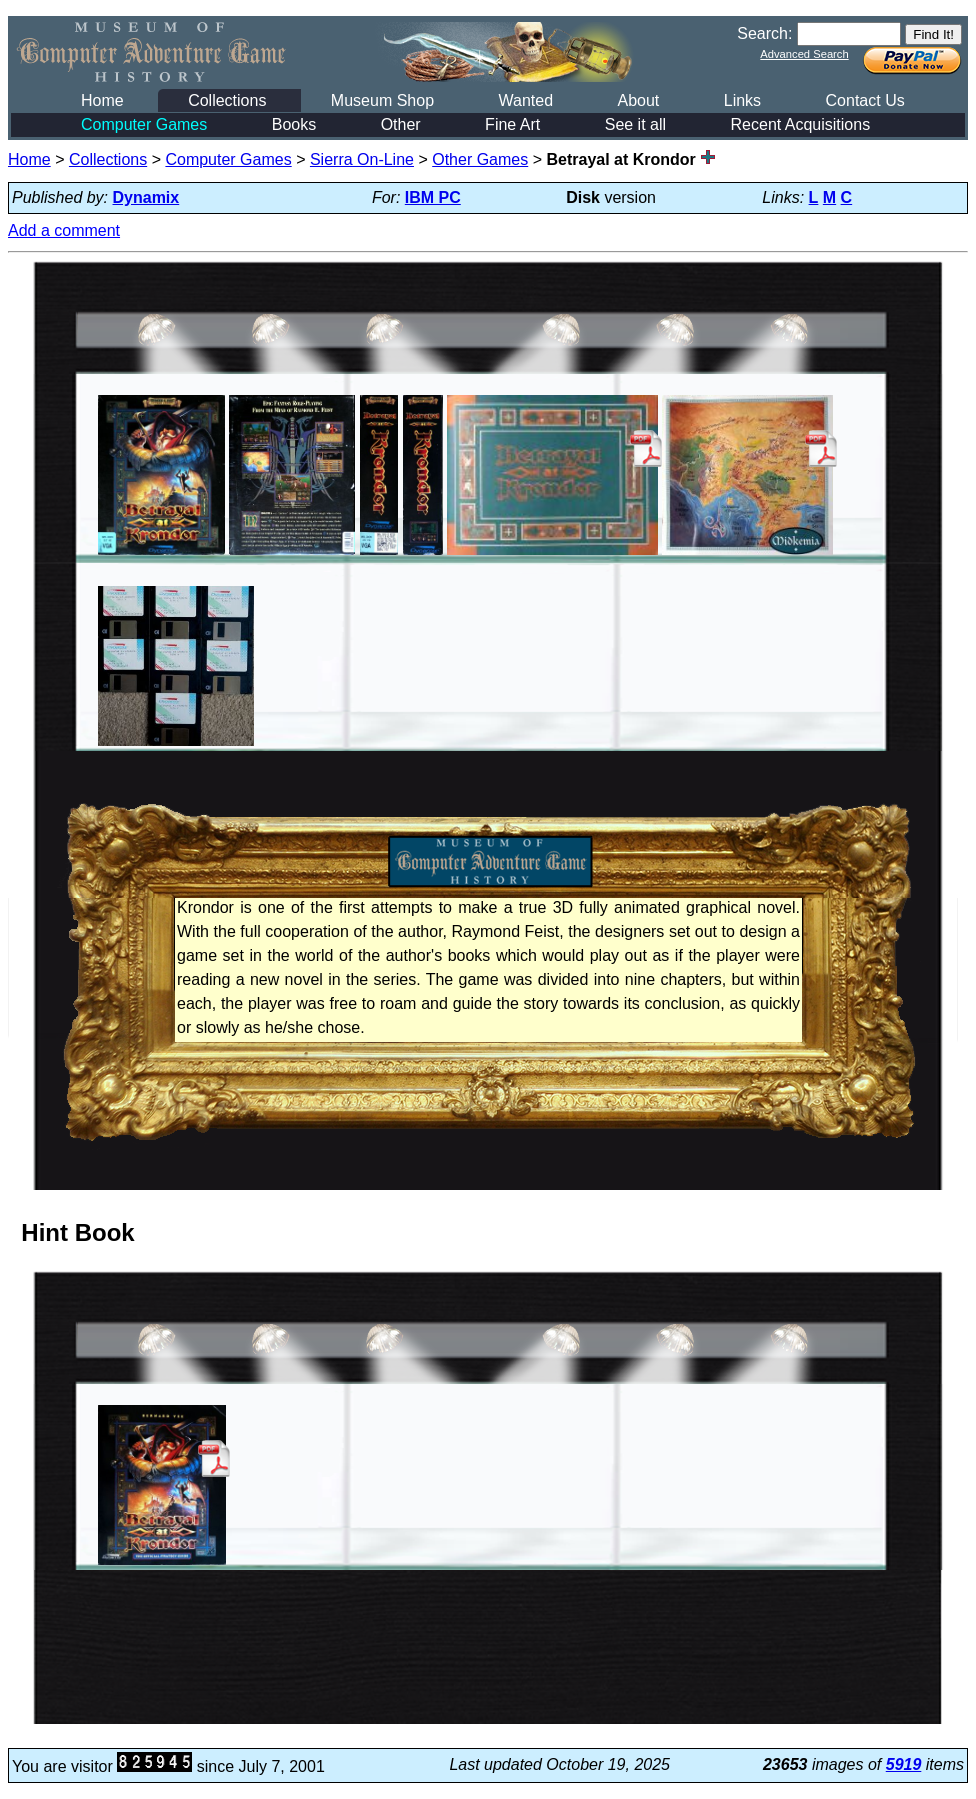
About (638, 100)
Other (401, 124)
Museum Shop (382, 100)
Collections (227, 100)
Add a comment (64, 230)
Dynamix (146, 197)
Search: (764, 33)
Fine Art (512, 124)
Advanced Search (804, 54)
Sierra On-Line (362, 159)
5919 (904, 1764)
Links (742, 100)
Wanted (525, 100)
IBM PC (433, 197)
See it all (635, 124)
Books (294, 124)
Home (102, 100)
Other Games (480, 159)
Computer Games (144, 124)
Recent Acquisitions (801, 124)
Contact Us (865, 100)
